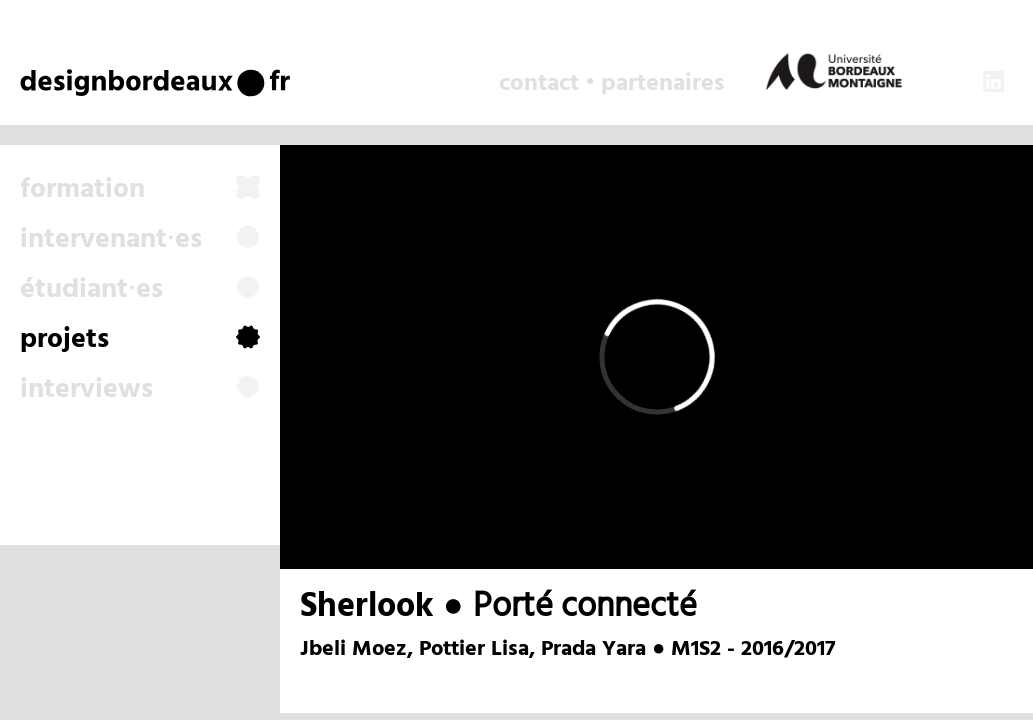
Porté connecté (585, 607)
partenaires (662, 84)
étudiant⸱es (140, 290)
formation (140, 190)
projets (140, 340)
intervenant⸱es (140, 240)
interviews (140, 390)
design (71, 81)
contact (539, 84)
